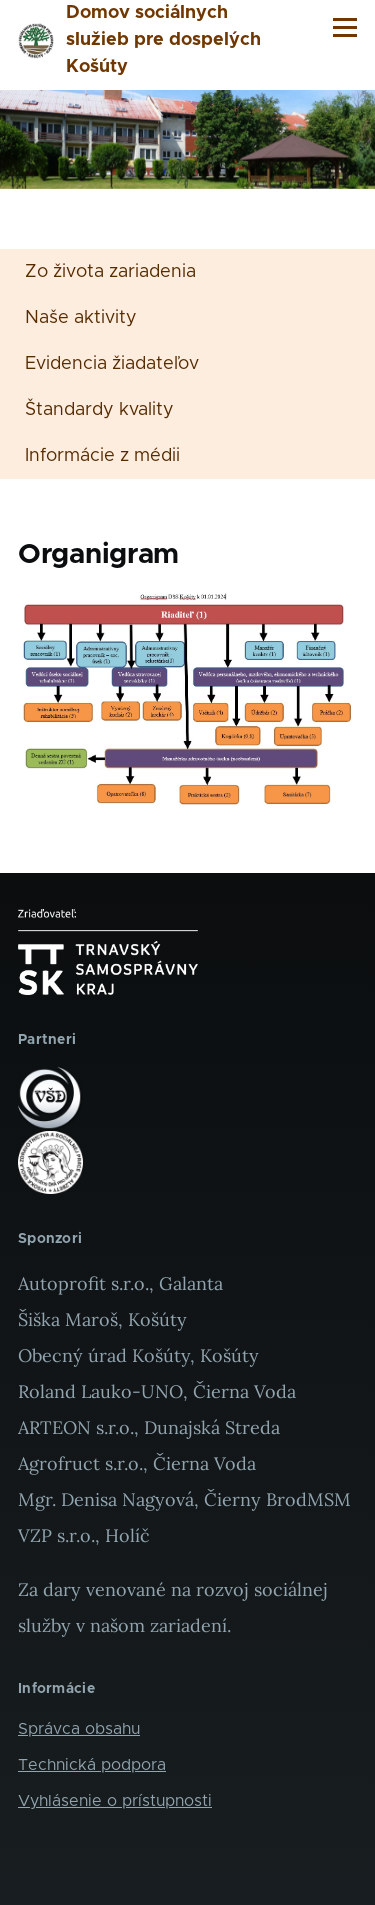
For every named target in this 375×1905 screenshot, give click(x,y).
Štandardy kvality (99, 410)
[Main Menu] (345, 27)
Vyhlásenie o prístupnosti (115, 1801)
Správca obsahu (79, 1729)
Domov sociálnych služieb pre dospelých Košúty (163, 40)
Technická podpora (92, 1765)
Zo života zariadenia (110, 272)
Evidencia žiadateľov (112, 364)
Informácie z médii (102, 456)
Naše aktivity (81, 318)
